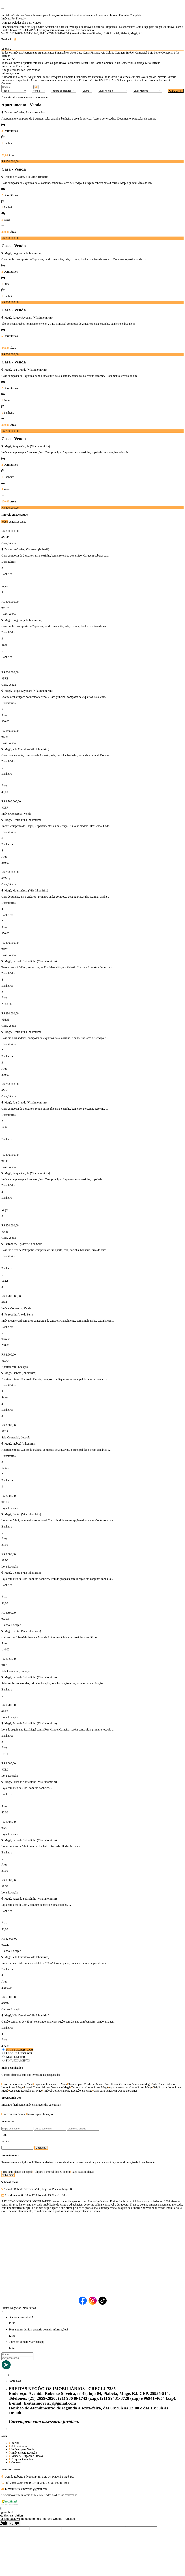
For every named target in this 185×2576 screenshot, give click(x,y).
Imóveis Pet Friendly (13, 18)
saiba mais (8, 2175)
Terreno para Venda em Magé (85, 2084)
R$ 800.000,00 (10, 354)
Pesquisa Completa (130, 15)
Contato (64, 15)
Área (73, 52)
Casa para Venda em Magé (17, 2084)
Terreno (5, 55)
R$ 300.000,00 (10, 302)
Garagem (120, 52)
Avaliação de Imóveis (80, 26)
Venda (12, 521)
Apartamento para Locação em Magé (130, 2087)
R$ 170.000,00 (10, 161)
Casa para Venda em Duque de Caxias (114, 2090)
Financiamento (10, 26)
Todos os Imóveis (11, 52)
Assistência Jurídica (56, 26)
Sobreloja (139, 62)
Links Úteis (37, 26)
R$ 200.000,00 (10, 430)
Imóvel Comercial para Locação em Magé (67, 2090)
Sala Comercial (124, 62)
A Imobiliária (77, 15)
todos (4, 521)
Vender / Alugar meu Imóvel (101, 15)
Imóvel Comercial (136, 52)
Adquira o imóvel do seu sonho (51, 2171)
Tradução (8, 39)
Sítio (177, 52)
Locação (21, 521)
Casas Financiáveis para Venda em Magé (127, 2084)
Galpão (110, 52)
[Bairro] (87, 90)
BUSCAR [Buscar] (175, 90)
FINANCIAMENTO (18, 2060)
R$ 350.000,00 (10, 238)
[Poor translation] (14, 2523)
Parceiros (24, 26)
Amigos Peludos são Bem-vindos (21, 22)
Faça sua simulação (82, 2171)
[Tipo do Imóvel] (13, 90)
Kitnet (84, 62)
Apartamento (30, 52)
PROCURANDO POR (19, 2053)
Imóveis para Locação (46, 15)
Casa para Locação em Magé (25, 2090)
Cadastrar (41, 2147)
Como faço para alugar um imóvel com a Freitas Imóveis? (64, 80)
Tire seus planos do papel (16, 2171)
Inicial (5, 15)
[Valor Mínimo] (112, 90)
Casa (79, 52)
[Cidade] (63, 90)
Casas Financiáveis (94, 52)
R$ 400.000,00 (10, 507)
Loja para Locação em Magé (50, 2084)
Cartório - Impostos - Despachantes (114, 26)
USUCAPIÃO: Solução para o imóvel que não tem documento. (57, 30)
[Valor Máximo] (147, 90)
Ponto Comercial (163, 52)
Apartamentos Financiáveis (54, 52)
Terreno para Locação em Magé (89, 2087)
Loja (150, 52)
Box (40, 62)
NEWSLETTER (15, 2056)
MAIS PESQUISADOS (19, 2049)
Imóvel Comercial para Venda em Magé (46, 2087)
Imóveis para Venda (21, 15)
